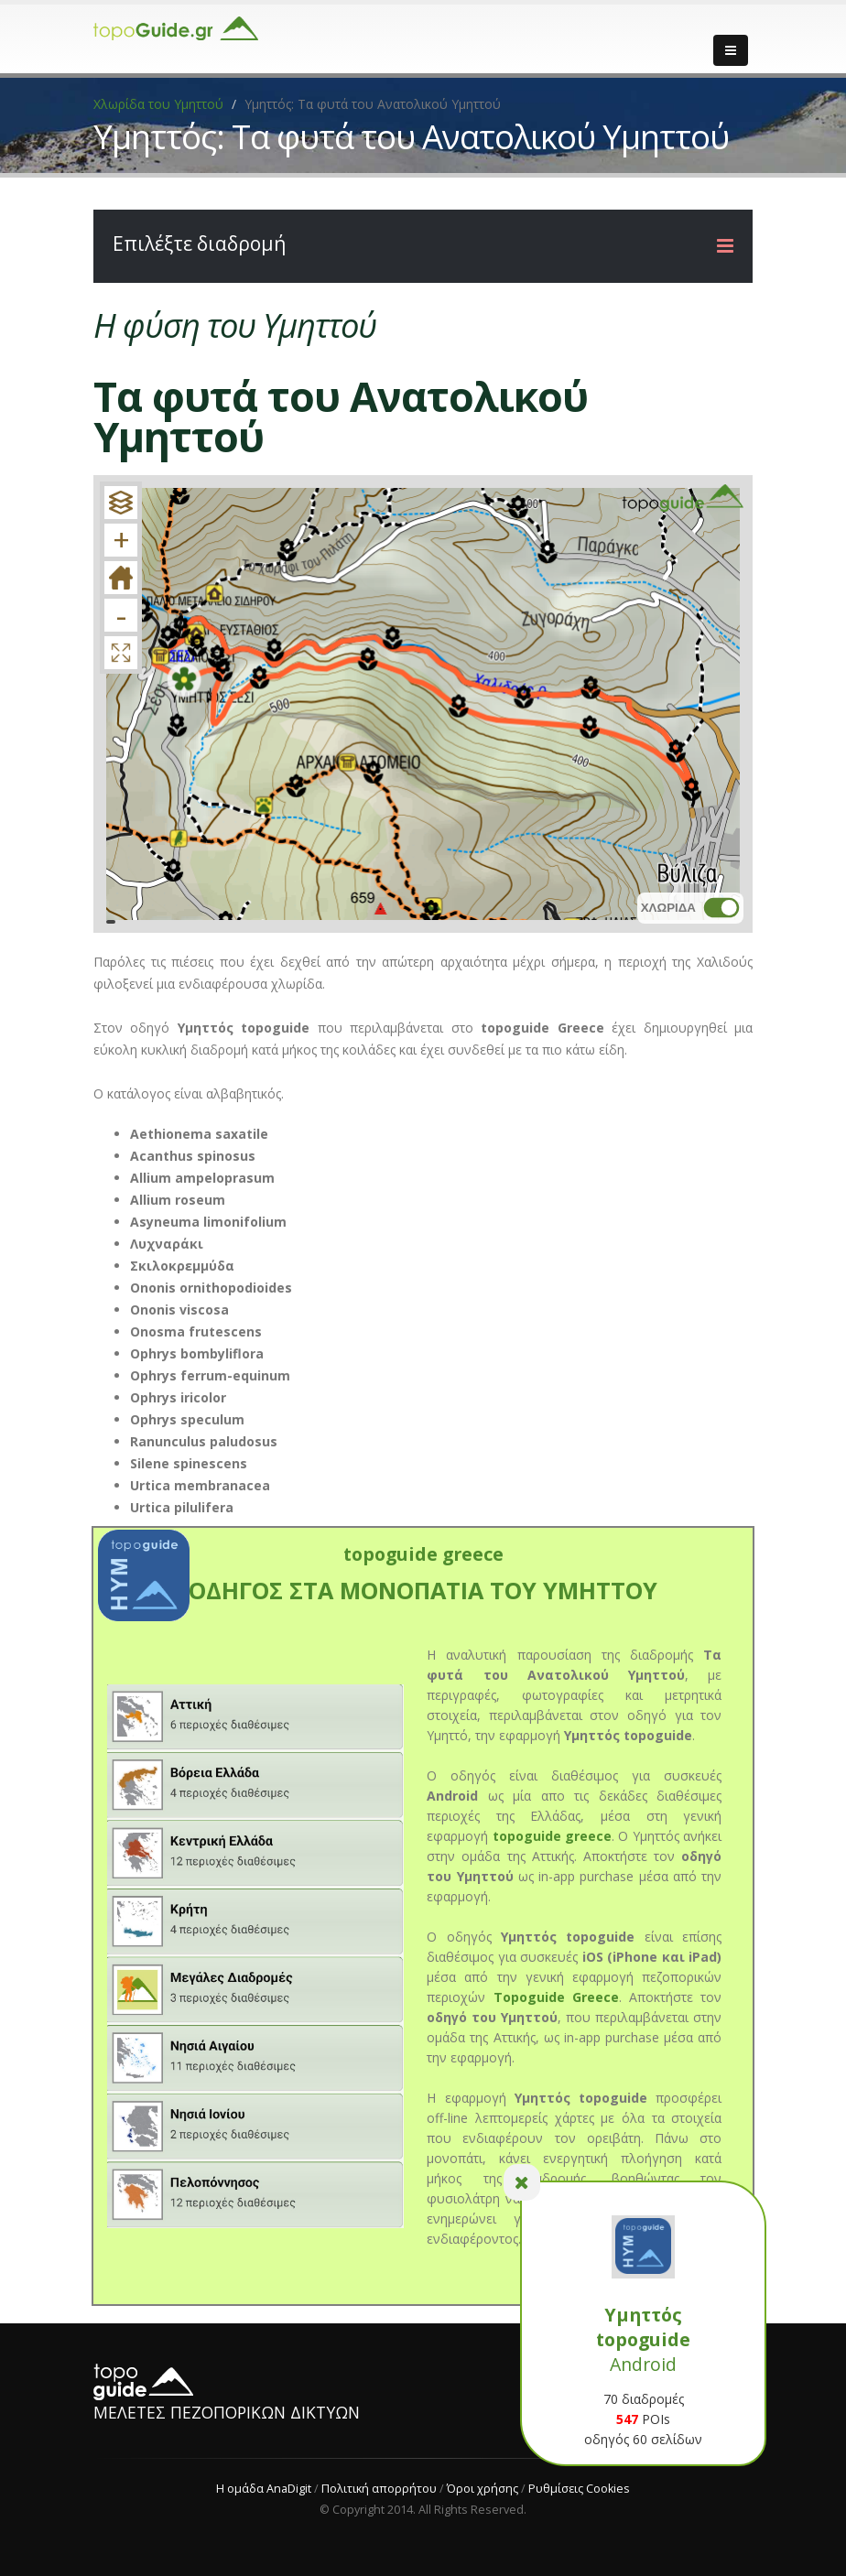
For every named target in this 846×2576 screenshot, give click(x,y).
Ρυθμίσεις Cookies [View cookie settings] (579, 2488)
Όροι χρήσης (482, 2488)
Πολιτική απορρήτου (379, 2488)
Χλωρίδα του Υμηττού (158, 104)
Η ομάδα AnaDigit (263, 2488)
